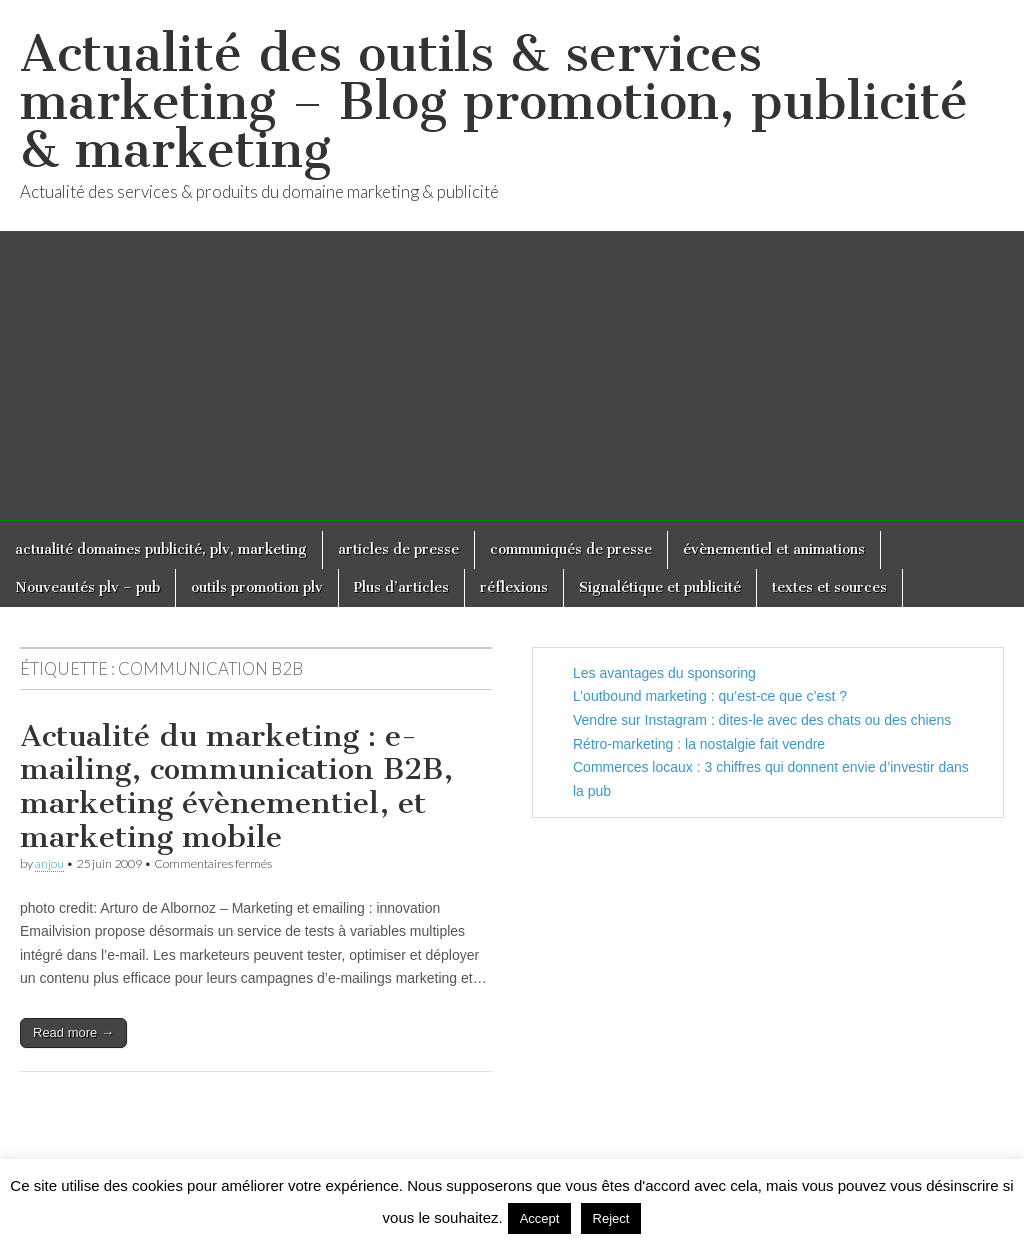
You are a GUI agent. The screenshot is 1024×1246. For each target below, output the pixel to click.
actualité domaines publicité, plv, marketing (161, 549)
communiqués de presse (571, 549)
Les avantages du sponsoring (664, 673)
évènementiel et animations (774, 549)
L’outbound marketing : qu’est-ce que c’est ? (710, 696)
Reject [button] (611, 1218)
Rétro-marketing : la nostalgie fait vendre (699, 744)
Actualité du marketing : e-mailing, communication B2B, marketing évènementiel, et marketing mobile (236, 786)
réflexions (514, 587)
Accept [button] (540, 1218)
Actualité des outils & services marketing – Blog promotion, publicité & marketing (494, 101)
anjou (49, 863)
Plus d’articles (401, 587)
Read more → (73, 1032)
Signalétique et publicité (660, 587)
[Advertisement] (512, 381)
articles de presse (398, 549)
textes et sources (829, 587)
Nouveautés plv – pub (87, 587)
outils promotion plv (257, 587)
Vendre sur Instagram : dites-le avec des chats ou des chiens (762, 720)
